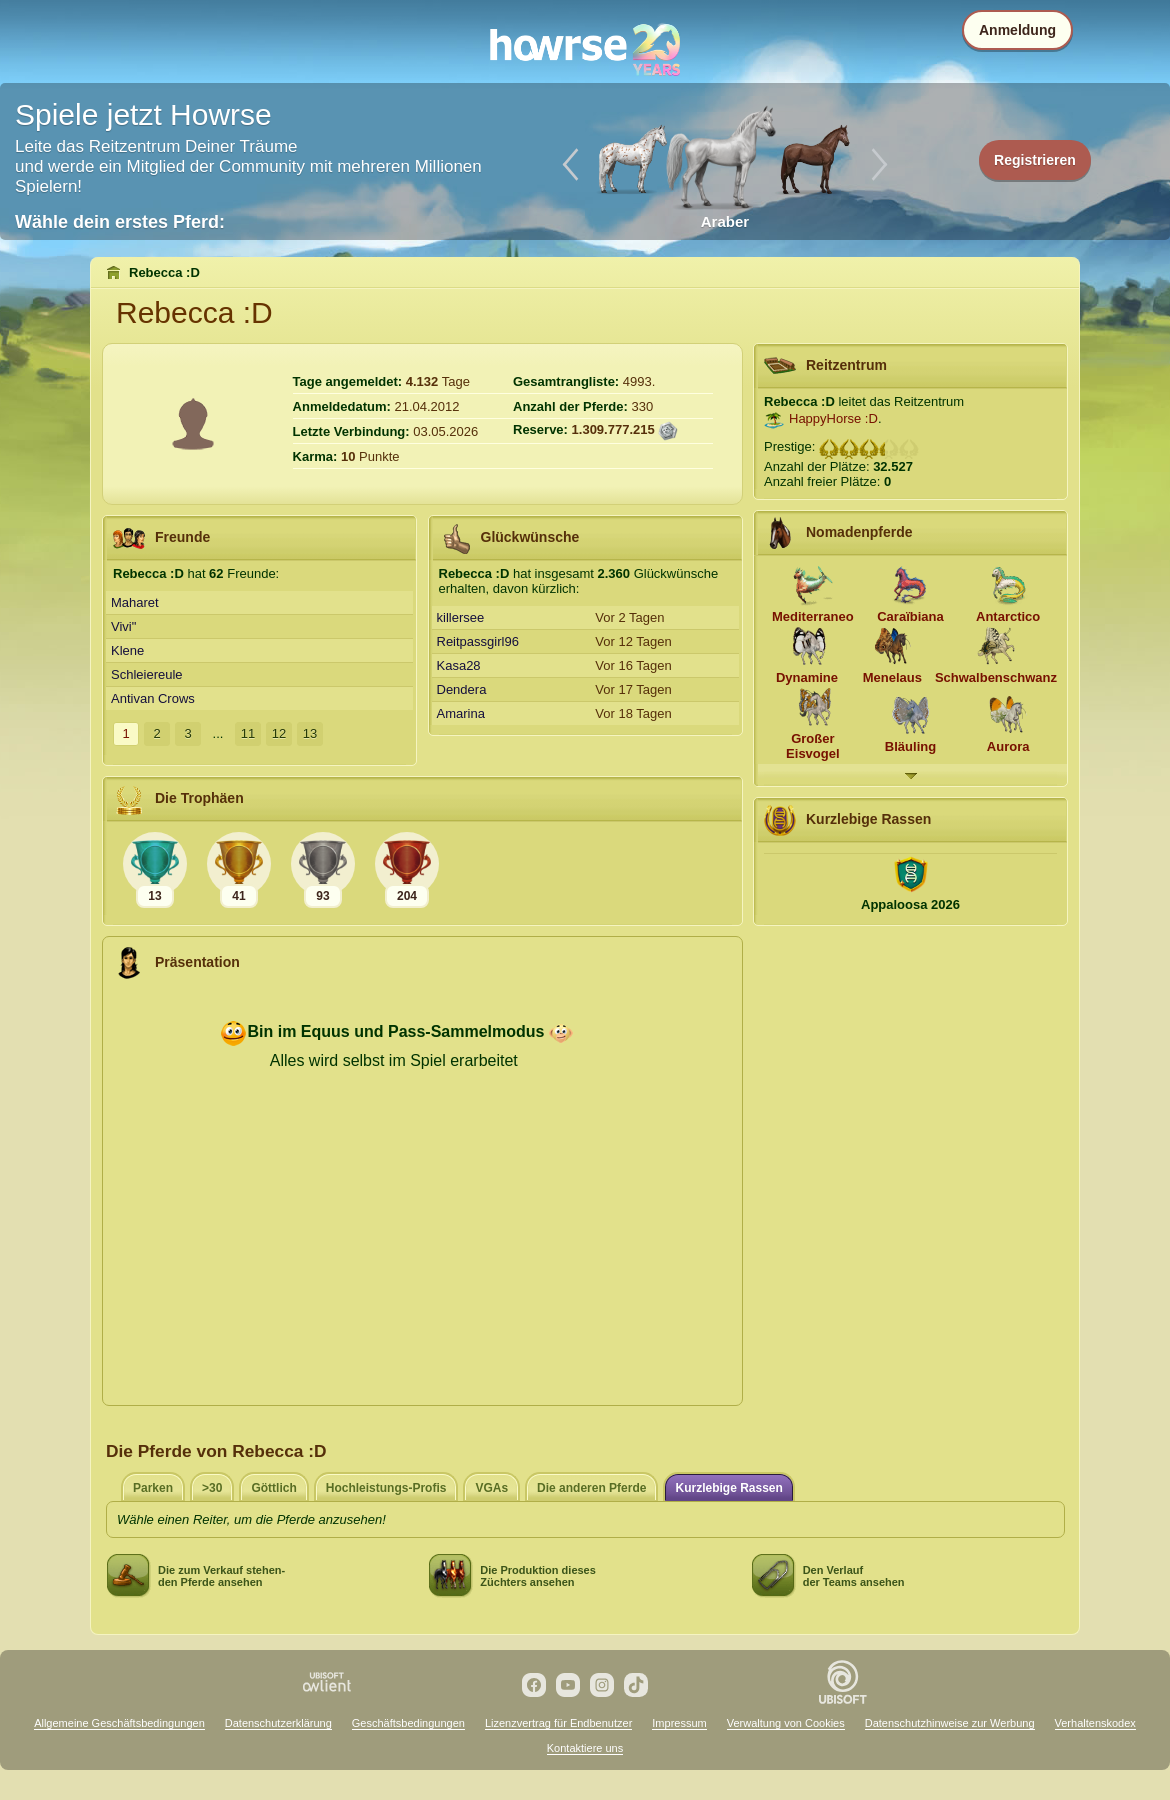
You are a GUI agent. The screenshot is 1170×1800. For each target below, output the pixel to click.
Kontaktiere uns (585, 1748)
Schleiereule (147, 674)
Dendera (462, 689)
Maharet (135, 602)
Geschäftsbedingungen (408, 1723)
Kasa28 (459, 665)
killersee (461, 617)
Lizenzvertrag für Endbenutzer (558, 1723)
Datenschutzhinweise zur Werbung (950, 1723)
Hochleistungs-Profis (386, 1488)
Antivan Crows (153, 698)
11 (248, 733)
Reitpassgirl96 (478, 641)
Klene (127, 650)
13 (310, 733)
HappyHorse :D (833, 418)
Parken (153, 1488)
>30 (212, 1488)
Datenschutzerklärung (278, 1723)
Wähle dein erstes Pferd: (120, 222)
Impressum (679, 1723)
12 (279, 733)
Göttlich (273, 1488)
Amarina (461, 713)
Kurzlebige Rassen (728, 1488)
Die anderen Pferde (591, 1488)
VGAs (491, 1488)
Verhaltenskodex (1095, 1723)
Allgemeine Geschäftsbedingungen (119, 1723)
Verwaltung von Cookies (786, 1723)
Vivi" (123, 626)
